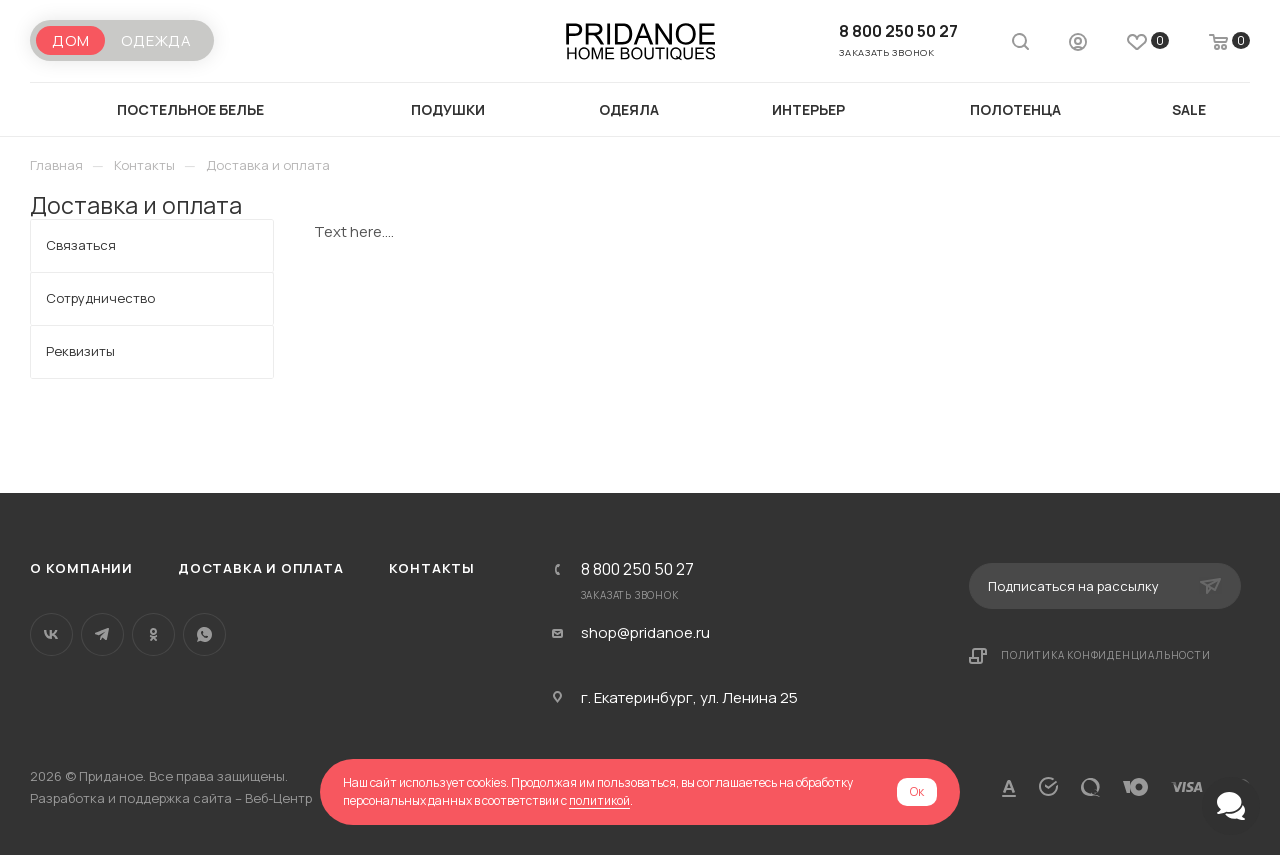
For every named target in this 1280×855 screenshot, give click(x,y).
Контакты (432, 568)
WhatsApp (204, 634)
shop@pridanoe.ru (645, 633)
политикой (599, 800)
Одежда (156, 40)
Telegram (102, 634)
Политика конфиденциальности (1106, 655)
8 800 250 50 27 (898, 31)
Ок (917, 791)
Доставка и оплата (261, 568)
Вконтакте (51, 634)
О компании (81, 568)
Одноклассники (153, 634)
